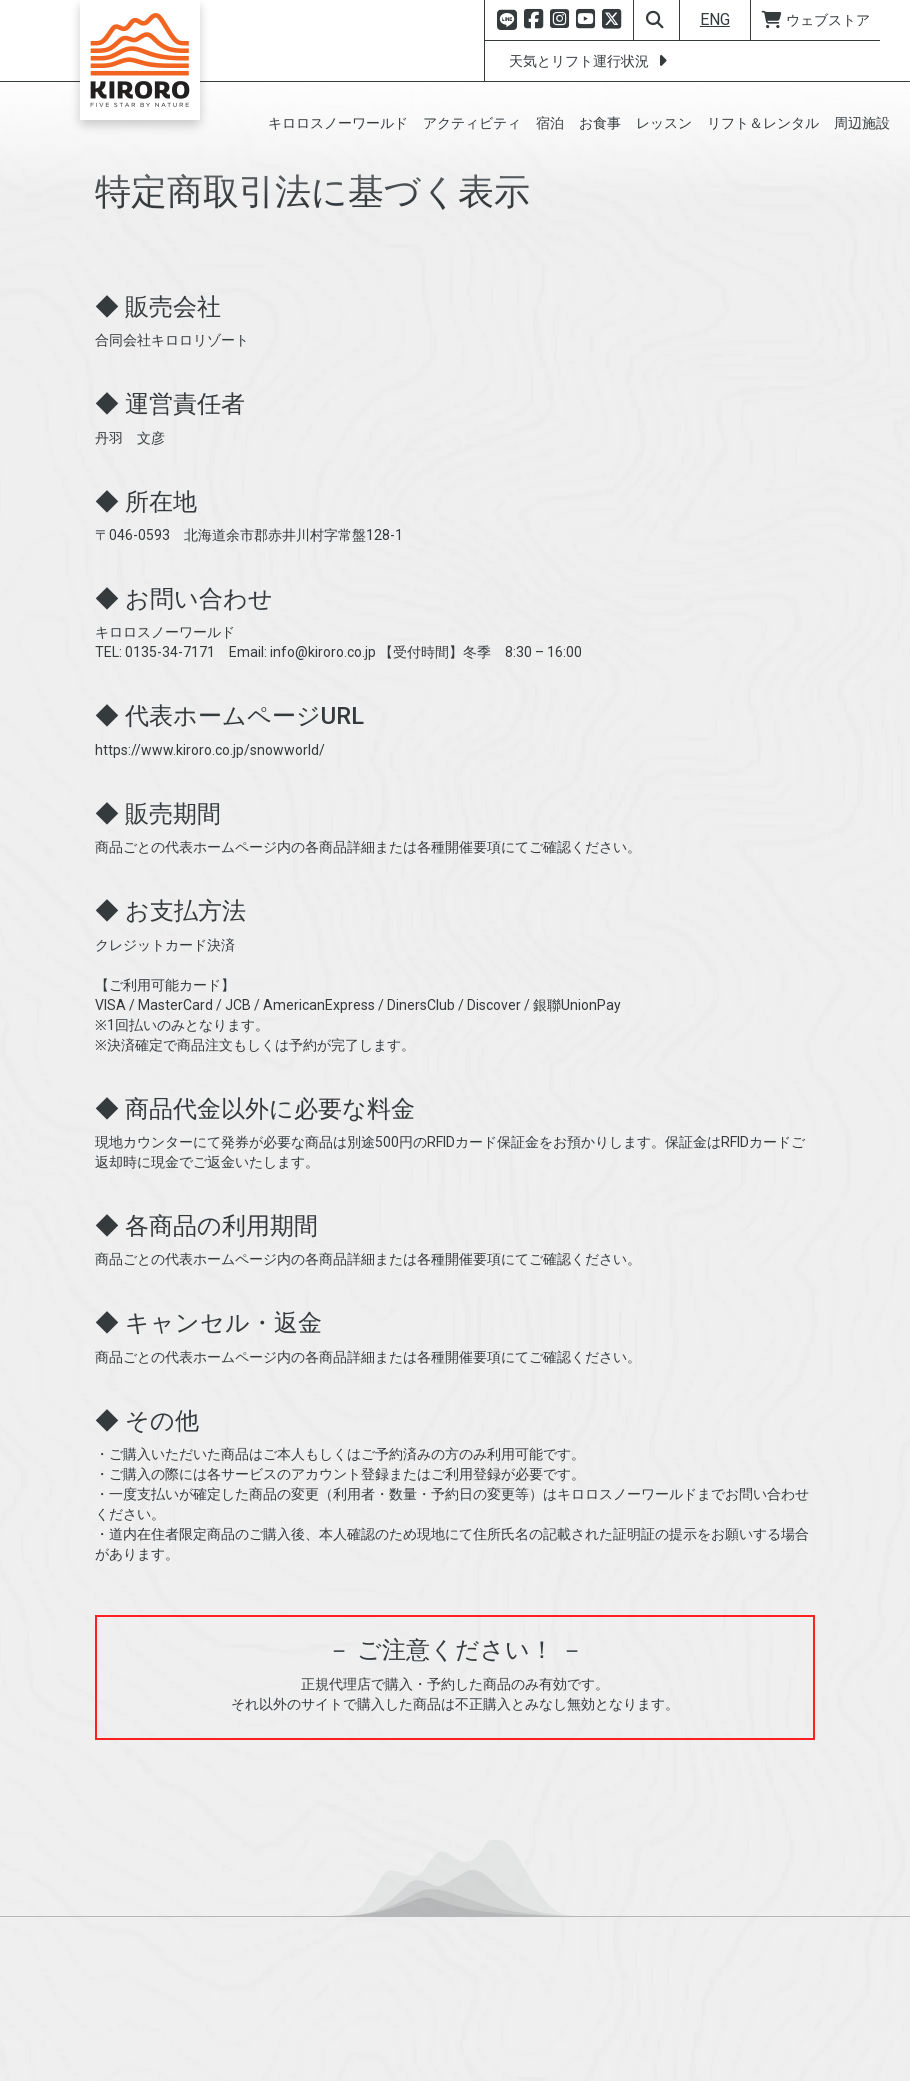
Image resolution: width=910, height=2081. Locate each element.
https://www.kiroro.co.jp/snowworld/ (210, 817)
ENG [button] (715, 19)
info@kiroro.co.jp (323, 719)
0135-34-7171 (170, 719)
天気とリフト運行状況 (591, 61)
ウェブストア (815, 20)
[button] (340, 123)
